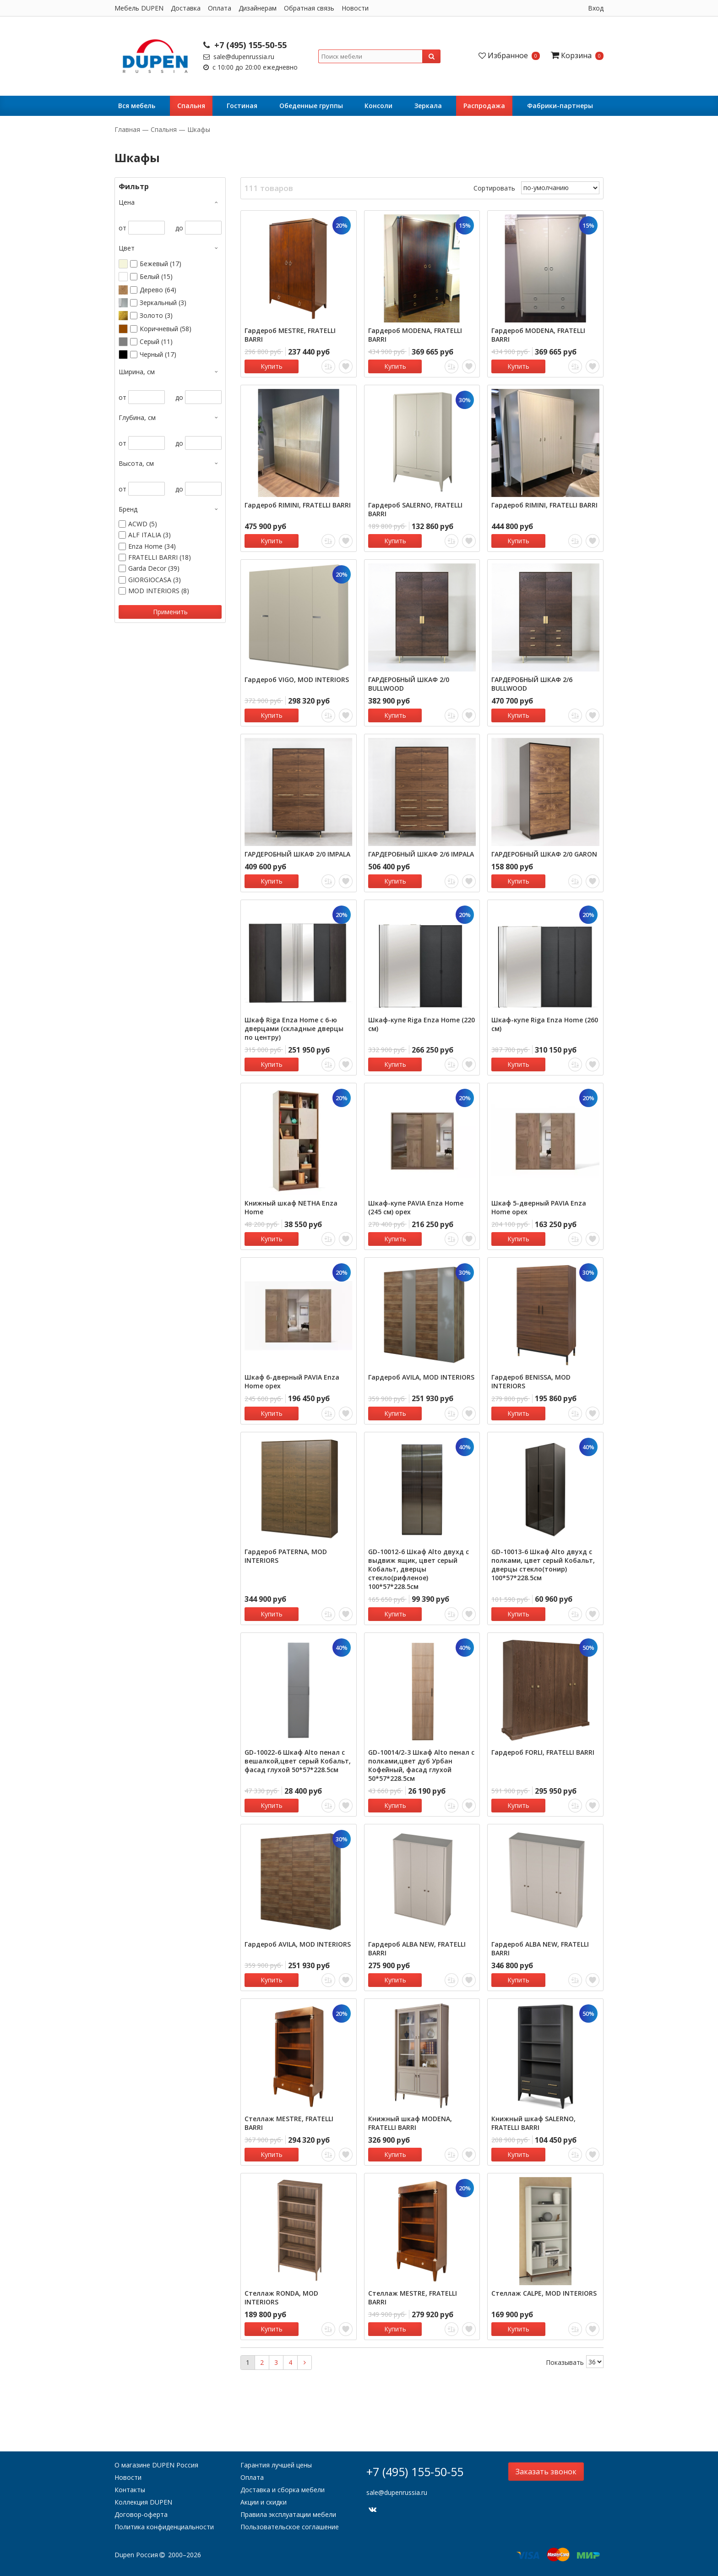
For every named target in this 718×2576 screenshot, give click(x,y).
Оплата (219, 8)
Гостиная (242, 105)
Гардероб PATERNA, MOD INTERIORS (286, 1556)
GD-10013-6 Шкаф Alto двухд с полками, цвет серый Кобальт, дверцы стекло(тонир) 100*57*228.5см (543, 1564)
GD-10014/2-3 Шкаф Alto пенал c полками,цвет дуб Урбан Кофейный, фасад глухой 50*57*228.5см (421, 1765)
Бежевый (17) (160, 263)
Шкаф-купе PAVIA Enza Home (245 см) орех (415, 1207)
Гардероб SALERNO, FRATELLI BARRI (415, 509)
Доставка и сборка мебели (282, 2489)
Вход (596, 8)
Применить (170, 611)
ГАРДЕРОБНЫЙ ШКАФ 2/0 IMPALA (297, 854)
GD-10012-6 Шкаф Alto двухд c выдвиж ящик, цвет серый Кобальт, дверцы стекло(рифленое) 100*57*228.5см (418, 1569)
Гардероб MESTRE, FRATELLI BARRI (290, 335)
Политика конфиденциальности (164, 2526)
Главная (128, 129)
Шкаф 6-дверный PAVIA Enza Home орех (292, 1381)
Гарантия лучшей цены (276, 2465)
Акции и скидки (263, 2502)
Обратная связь (309, 8)
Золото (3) (156, 315)
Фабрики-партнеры (560, 105)
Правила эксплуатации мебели (288, 2514)
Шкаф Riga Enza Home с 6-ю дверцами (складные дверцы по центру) (294, 1028)
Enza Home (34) (152, 546)
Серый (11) (156, 341)
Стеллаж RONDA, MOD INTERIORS (281, 2297)
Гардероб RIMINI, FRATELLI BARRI (298, 505)
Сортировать (494, 188)
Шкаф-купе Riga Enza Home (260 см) (544, 1024)
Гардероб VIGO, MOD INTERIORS (297, 679)
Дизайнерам (258, 8)
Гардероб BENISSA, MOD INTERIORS (531, 1381)
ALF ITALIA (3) (149, 535)
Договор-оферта (141, 2514)
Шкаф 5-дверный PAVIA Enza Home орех (538, 1207)
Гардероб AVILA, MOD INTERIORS (421, 1377)
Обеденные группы (311, 105)
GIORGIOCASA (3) (154, 580)
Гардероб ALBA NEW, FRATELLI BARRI (417, 1948)
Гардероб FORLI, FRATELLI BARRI (542, 1752)
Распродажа (484, 105)
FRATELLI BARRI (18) (159, 557)
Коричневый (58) (165, 329)
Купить (272, 366)
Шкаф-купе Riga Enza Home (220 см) (421, 1024)
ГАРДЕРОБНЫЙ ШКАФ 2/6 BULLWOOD (531, 684)
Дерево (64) (158, 290)
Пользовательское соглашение (289, 2526)
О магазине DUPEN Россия (156, 2465)
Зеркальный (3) (163, 302)
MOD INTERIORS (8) (158, 591)
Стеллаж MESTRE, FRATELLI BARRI (289, 2123)
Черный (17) (158, 354)
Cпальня (191, 105)
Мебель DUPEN (138, 8)
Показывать (565, 2362)
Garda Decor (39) (154, 568)
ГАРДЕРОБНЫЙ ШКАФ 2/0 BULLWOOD (408, 684)
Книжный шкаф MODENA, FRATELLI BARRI (410, 2123)
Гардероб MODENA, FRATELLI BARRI (415, 335)
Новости (355, 8)
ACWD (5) (142, 524)
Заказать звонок (546, 2472)
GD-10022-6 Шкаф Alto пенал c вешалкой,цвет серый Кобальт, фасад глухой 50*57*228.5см (298, 1761)
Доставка (186, 8)
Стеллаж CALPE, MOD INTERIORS (544, 2293)
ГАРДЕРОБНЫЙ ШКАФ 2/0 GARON (544, 854)
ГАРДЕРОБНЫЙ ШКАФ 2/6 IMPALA (421, 854)
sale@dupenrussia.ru (238, 56)
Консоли (378, 105)
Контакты (129, 2489)
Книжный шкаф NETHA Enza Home (291, 1207)
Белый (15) (156, 276)
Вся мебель (136, 105)
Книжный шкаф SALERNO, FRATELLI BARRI (533, 2123)
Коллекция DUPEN (143, 2502)
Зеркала (428, 105)
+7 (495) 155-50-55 (245, 44)
